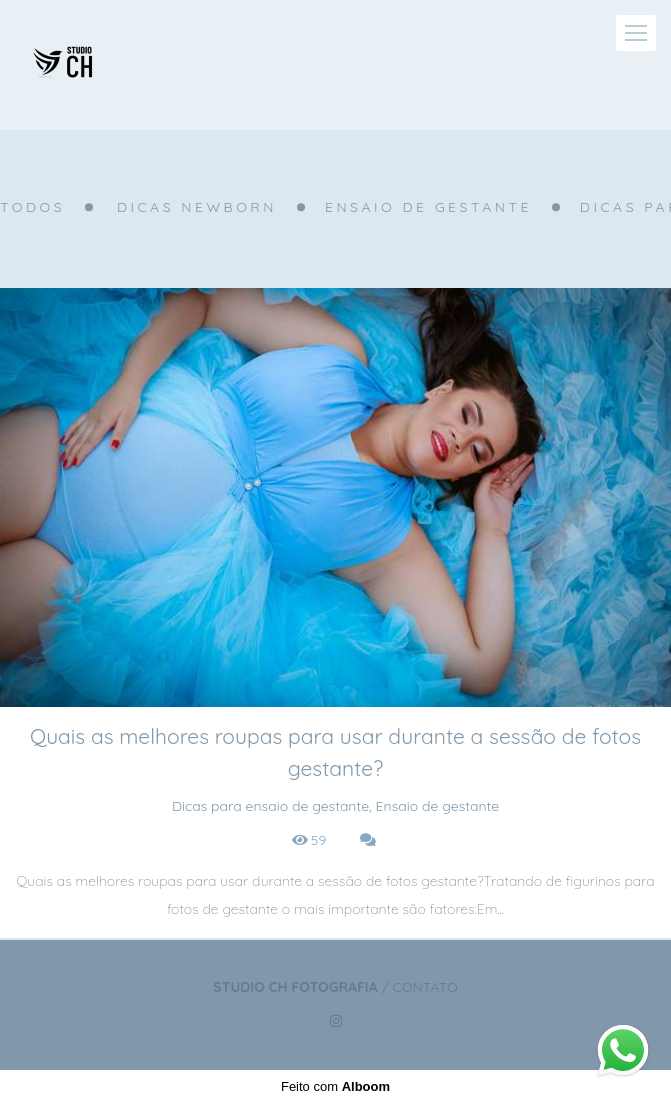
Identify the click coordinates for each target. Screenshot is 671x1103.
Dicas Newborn (197, 207)
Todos (32, 207)
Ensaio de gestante (428, 207)
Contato (425, 987)
